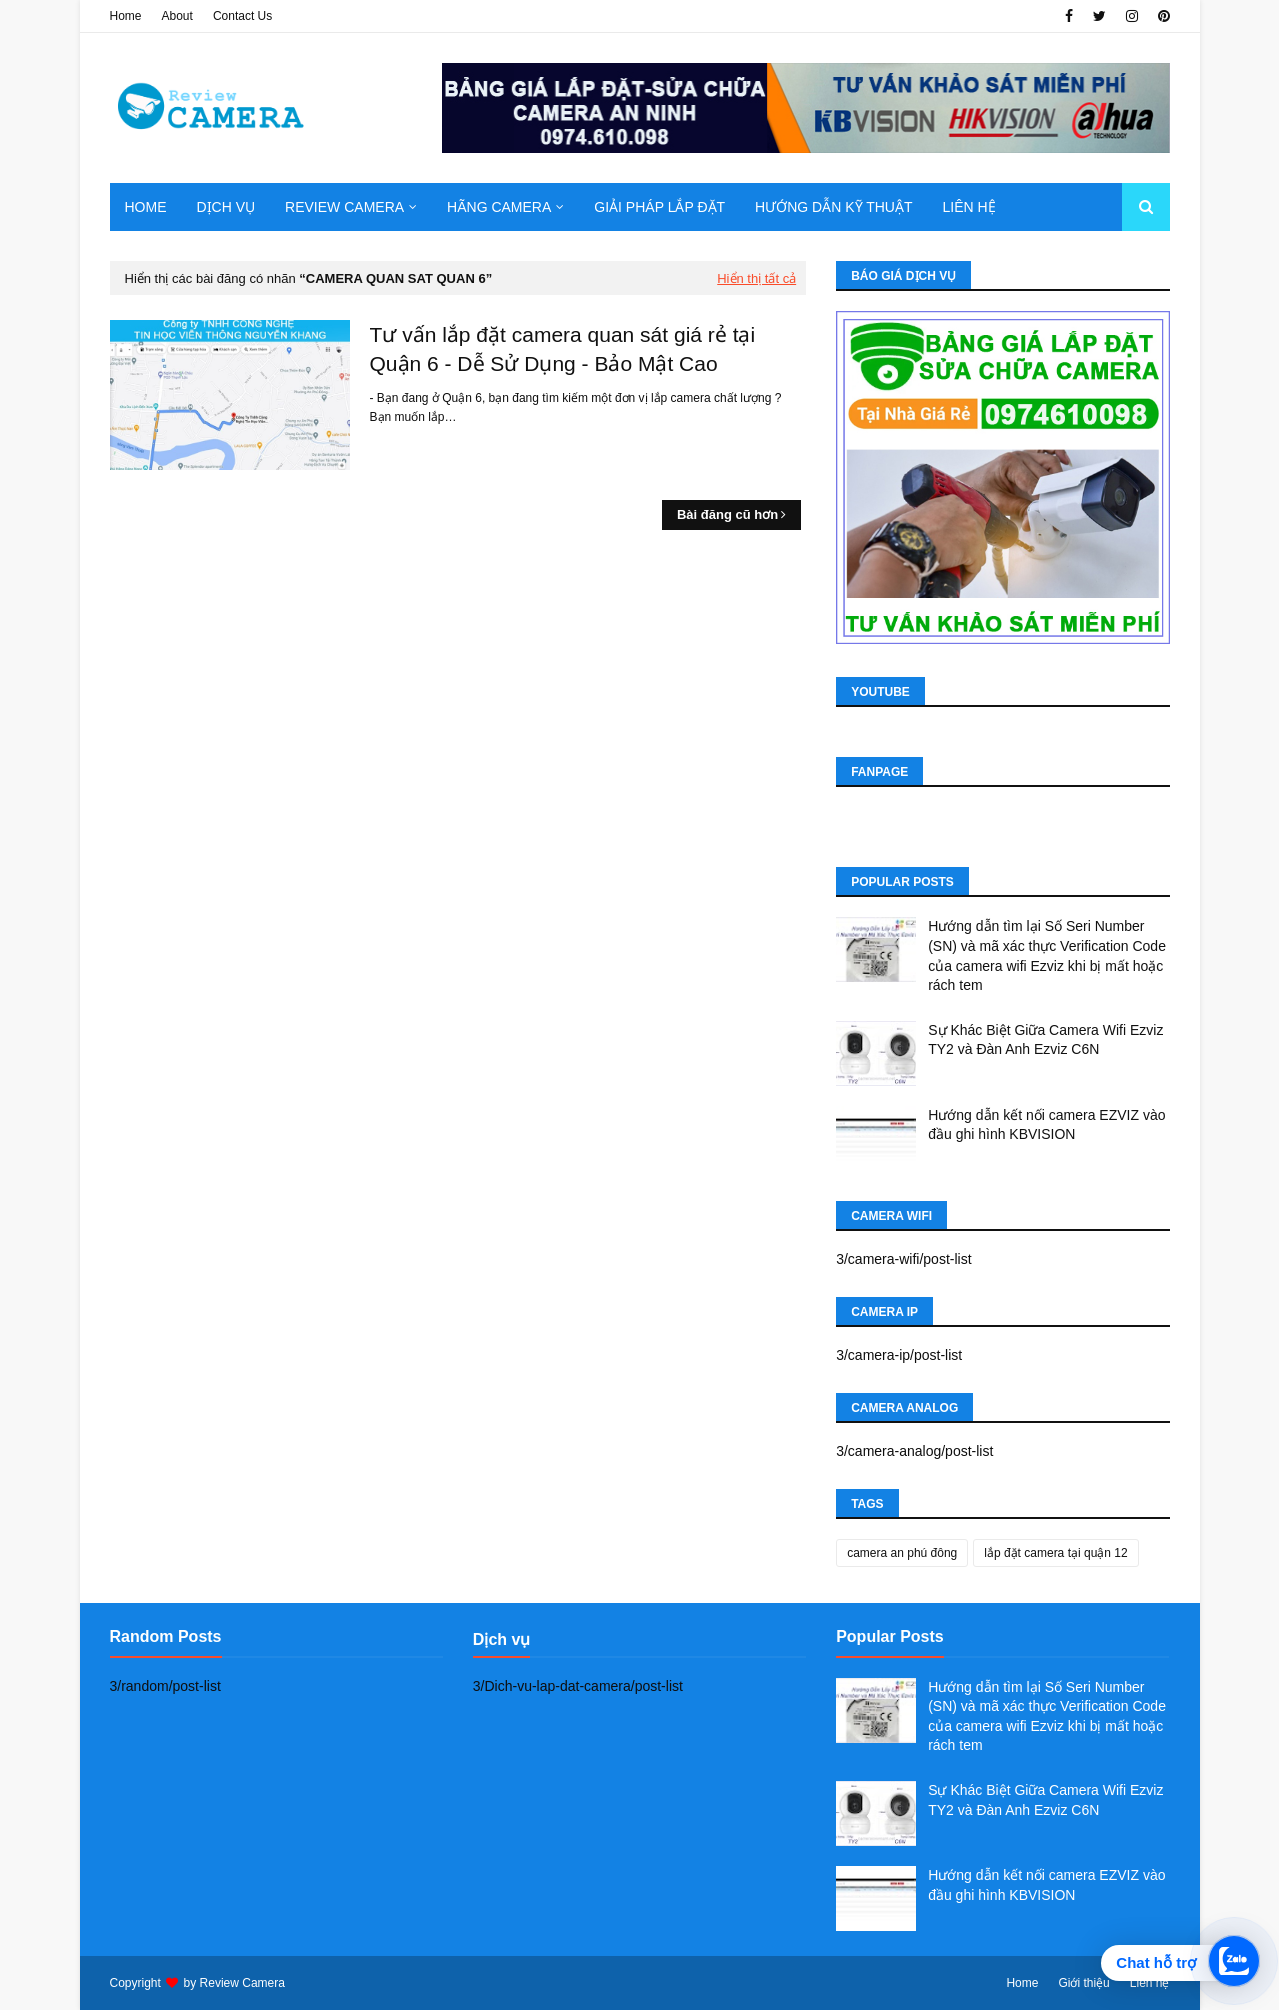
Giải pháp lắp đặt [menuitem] (659, 207)
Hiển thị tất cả (756, 278)
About (177, 16)
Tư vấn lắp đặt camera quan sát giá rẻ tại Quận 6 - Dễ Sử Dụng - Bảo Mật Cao (563, 349)
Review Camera (242, 1983)
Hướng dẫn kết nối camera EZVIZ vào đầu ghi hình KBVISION (1046, 1125)
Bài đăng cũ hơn (727, 514)
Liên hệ (1150, 1983)
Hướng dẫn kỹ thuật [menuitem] (833, 207)
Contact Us (242, 16)
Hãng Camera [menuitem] (499, 207)
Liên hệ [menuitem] (968, 207)
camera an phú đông (902, 1553)
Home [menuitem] (146, 207)
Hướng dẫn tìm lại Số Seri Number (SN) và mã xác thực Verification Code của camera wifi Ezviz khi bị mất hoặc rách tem (1047, 955)
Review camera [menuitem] (344, 207)
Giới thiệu (1083, 1983)
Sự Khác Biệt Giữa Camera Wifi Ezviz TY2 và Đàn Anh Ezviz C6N (1045, 1040)
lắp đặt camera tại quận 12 (1055, 1553)
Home (126, 16)
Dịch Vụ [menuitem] (226, 207)
